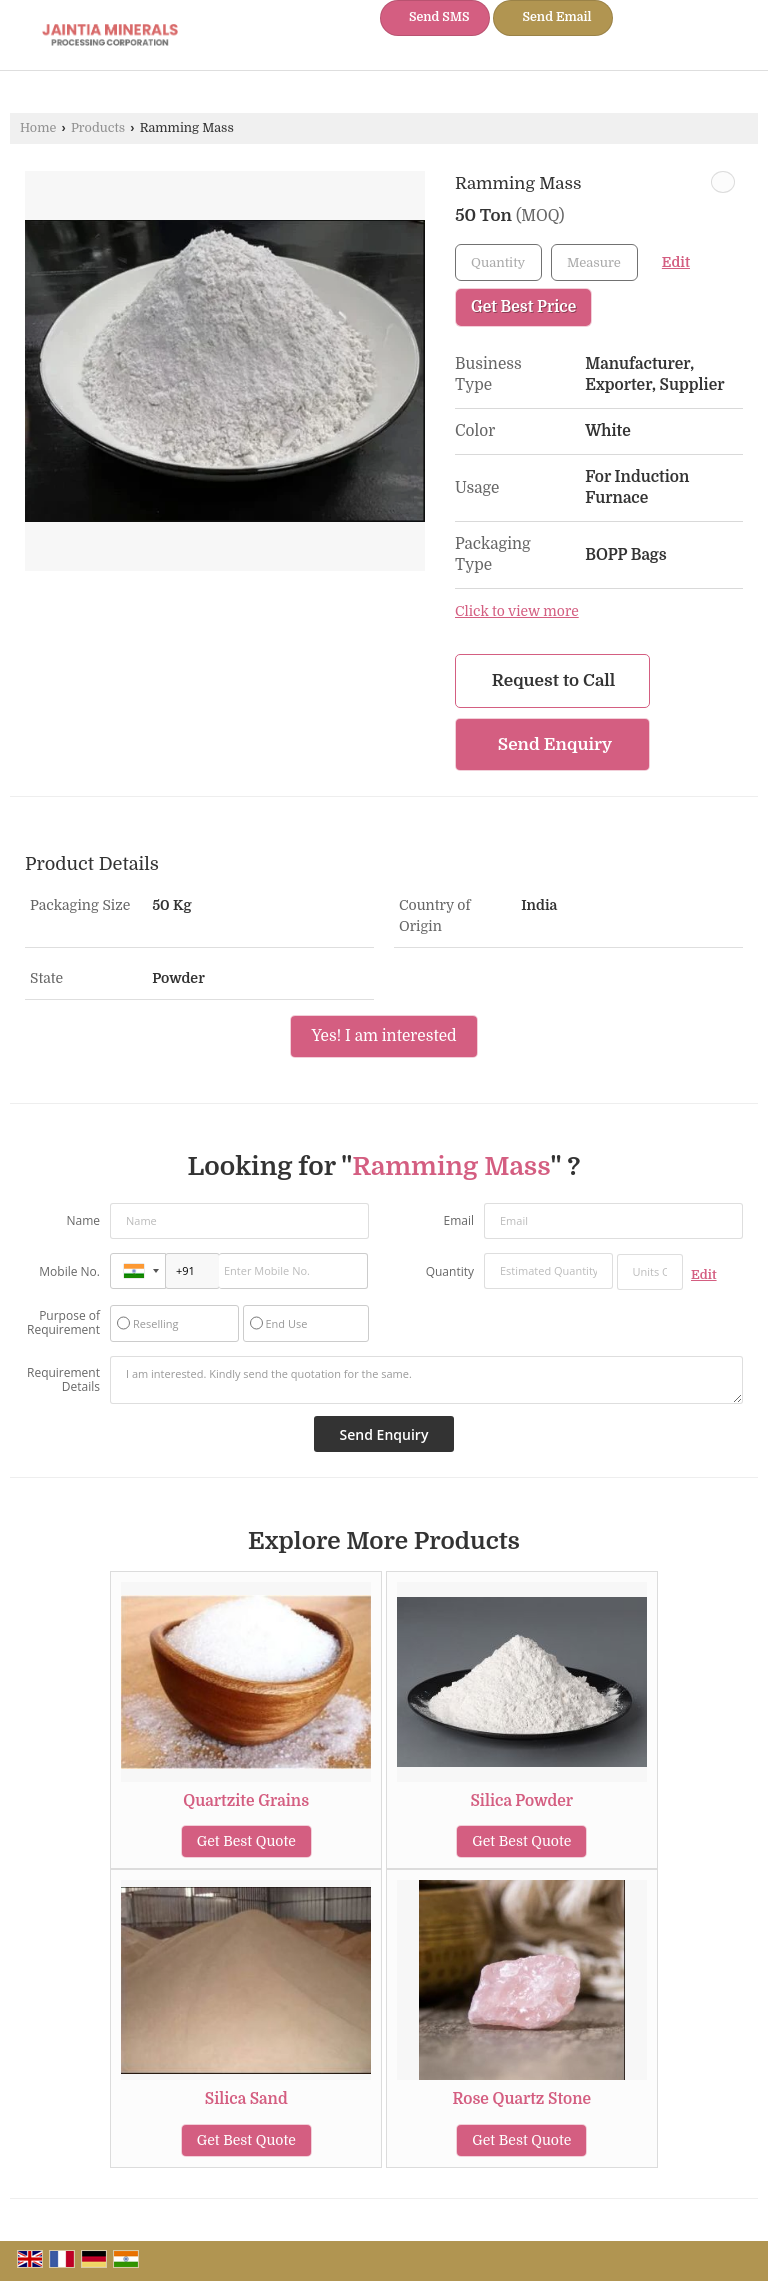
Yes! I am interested (383, 1036)
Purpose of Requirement (63, 1323)
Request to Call (554, 680)
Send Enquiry (555, 744)
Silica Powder (521, 1801)
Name (83, 1220)
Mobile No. (69, 1271)
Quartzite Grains (246, 1801)
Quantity (450, 1271)
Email (458, 1220)
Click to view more (517, 611)
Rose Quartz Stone (521, 2099)
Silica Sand (246, 2099)
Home (38, 128)
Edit (676, 262)
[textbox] (594, 262)
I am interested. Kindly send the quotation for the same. (426, 1380)
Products (98, 128)
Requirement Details (63, 1380)
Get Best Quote (246, 1841)
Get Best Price (523, 307)
